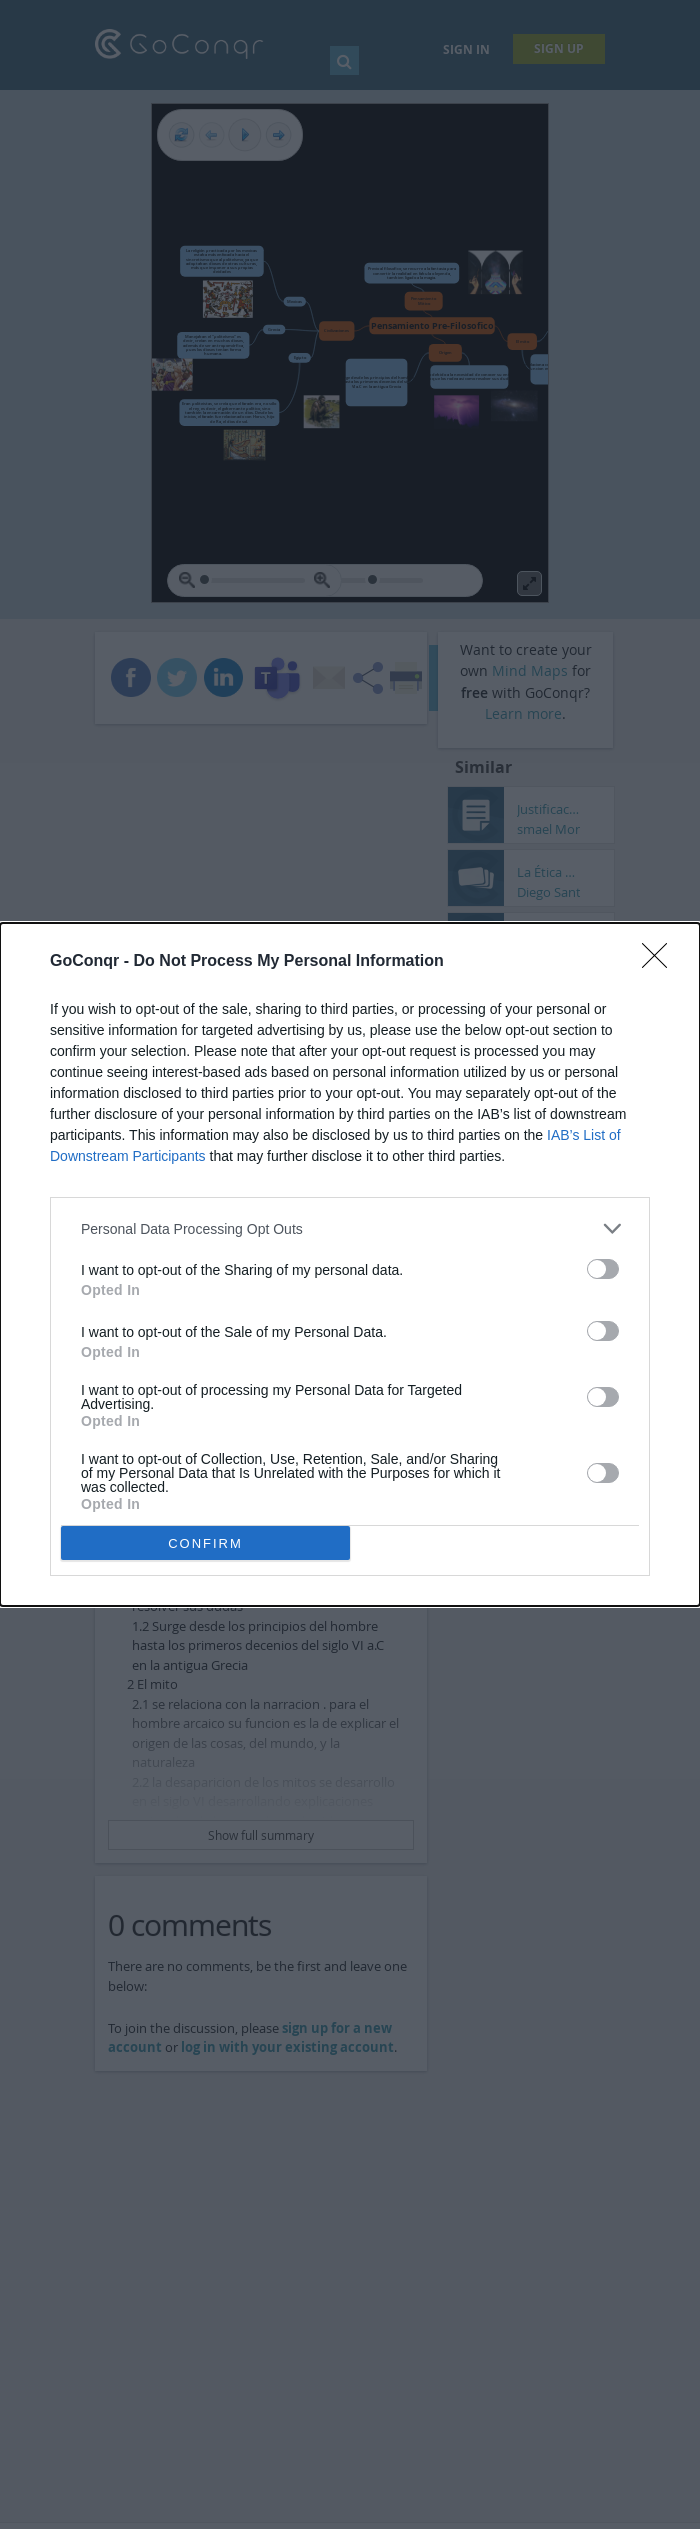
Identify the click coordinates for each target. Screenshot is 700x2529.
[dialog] (350, 1264)
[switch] (603, 1269)
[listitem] (350, 1228)
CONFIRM (205, 1543)
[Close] (661, 962)
